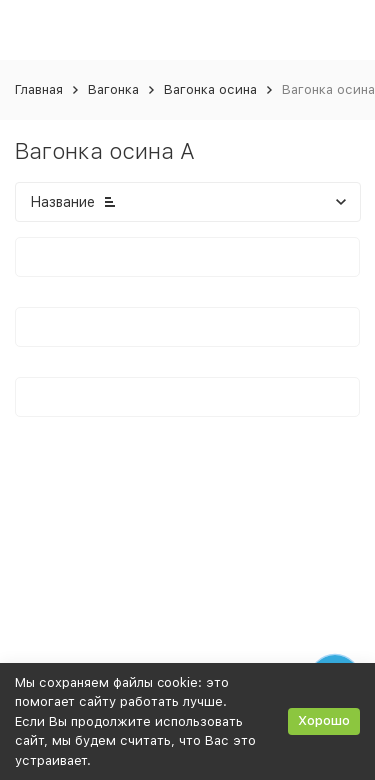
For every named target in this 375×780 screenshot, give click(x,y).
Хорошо (324, 720)
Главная (39, 89)
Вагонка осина (210, 89)
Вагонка (113, 89)
